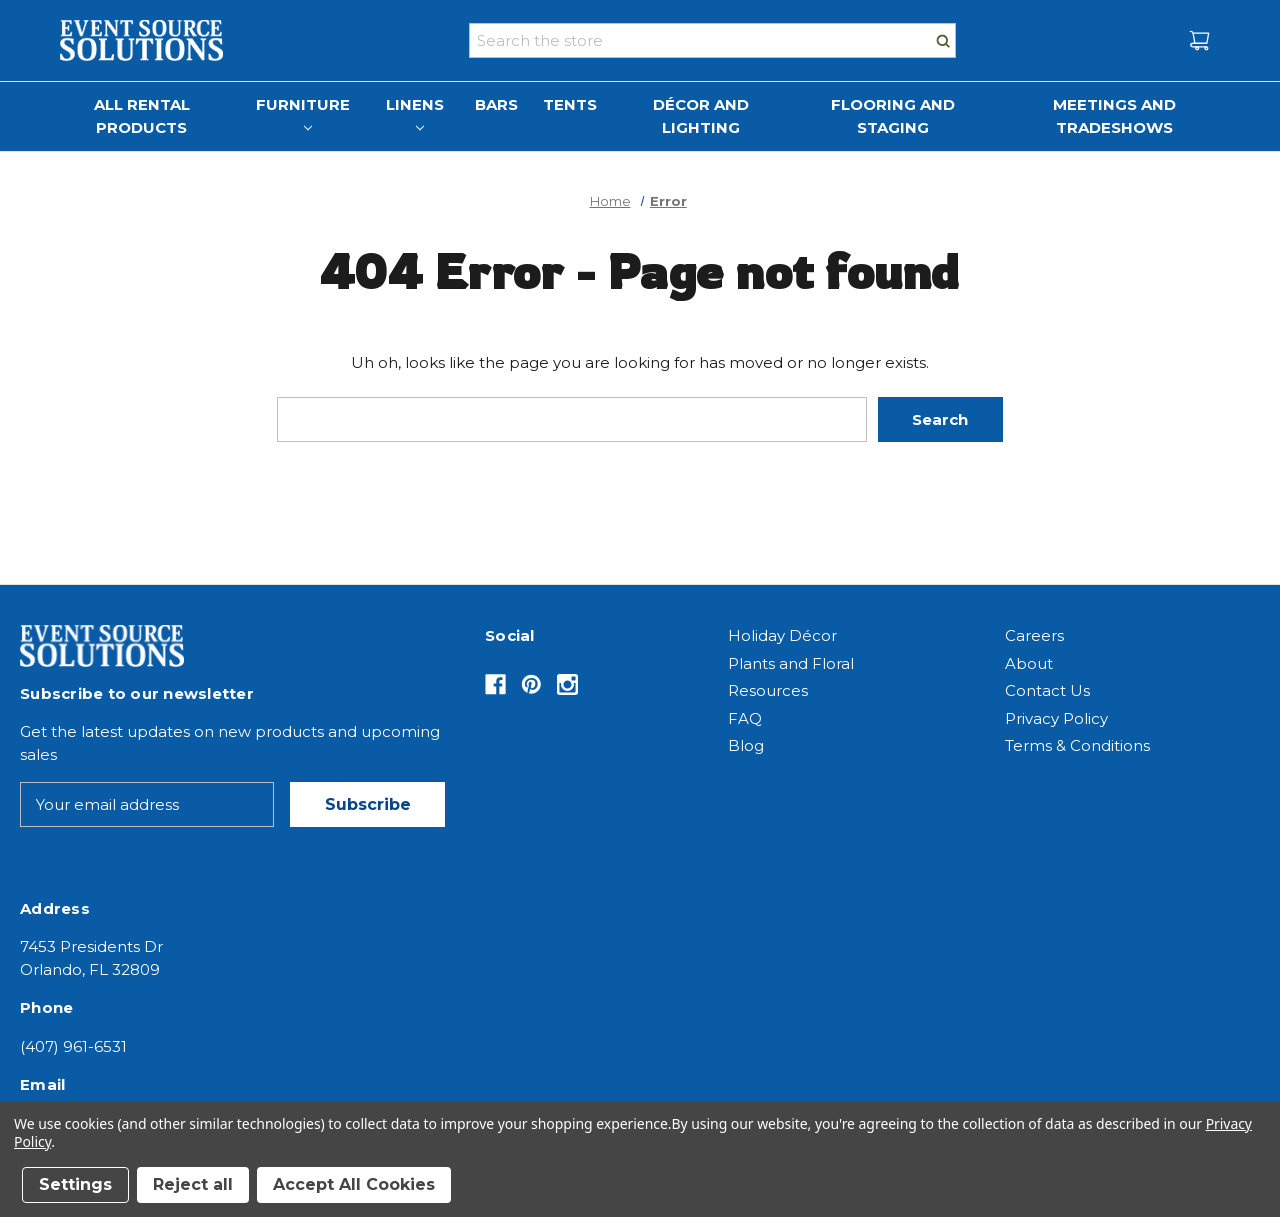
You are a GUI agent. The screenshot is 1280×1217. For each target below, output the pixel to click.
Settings (75, 1184)
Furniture (303, 113)
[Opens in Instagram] (567, 684)
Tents (570, 104)
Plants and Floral (791, 663)
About (1029, 663)
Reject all (193, 1184)
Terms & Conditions (1077, 745)
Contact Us (1047, 690)
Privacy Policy (1056, 718)
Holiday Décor (782, 635)
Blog (746, 745)
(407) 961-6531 (73, 1046)
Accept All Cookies (354, 1184)
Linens (415, 113)
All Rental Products (142, 116)
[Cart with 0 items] (1199, 40)
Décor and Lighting (701, 116)
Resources (768, 690)
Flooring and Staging (893, 116)
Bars (496, 104)
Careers (1034, 635)
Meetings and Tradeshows (1114, 116)
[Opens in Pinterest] (531, 684)
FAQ (745, 718)
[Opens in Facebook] (495, 684)
